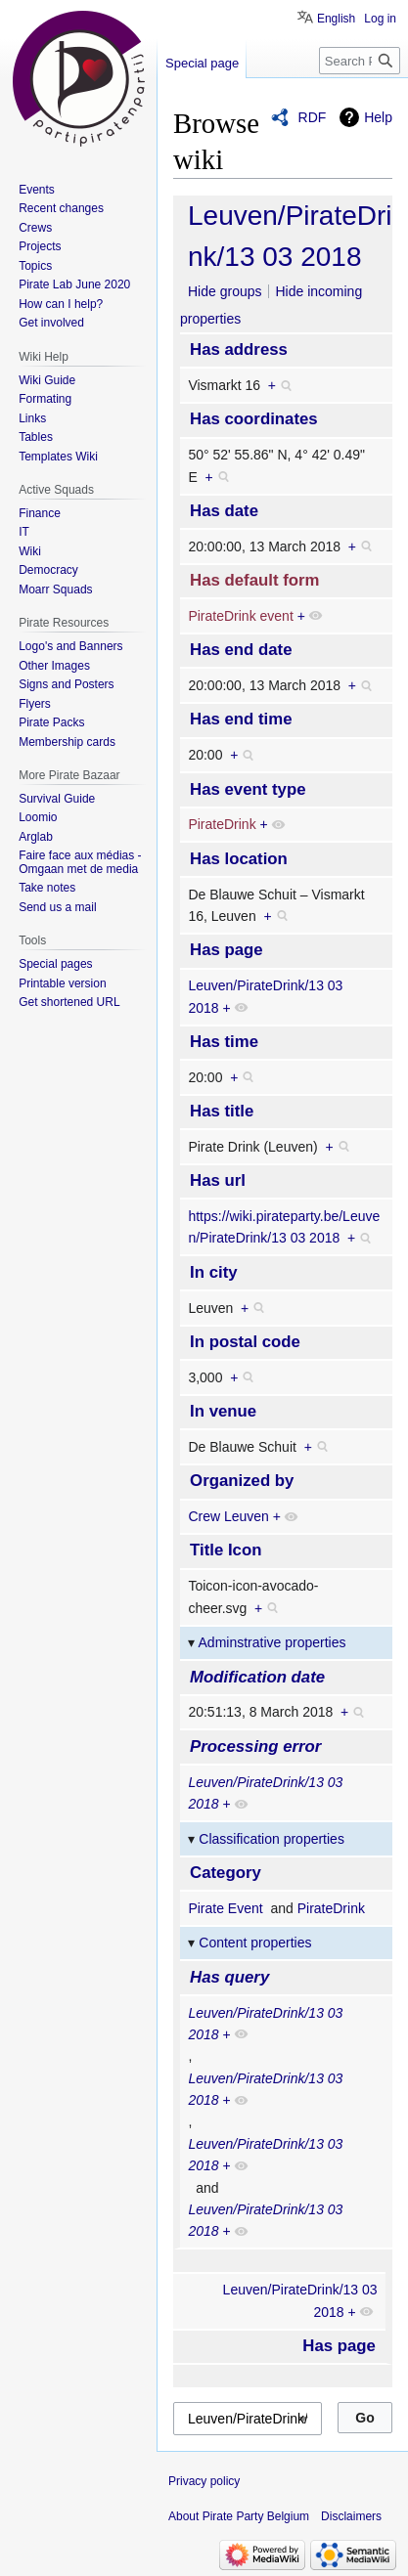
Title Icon (225, 1550)
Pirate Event (225, 1908)
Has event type (247, 789)
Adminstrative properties (272, 1642)
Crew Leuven (228, 1516)
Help (378, 117)
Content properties (255, 1942)
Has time (224, 1041)
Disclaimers (351, 2516)
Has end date (241, 649)
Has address (239, 349)
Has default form (254, 580)
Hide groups (225, 291)
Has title (221, 1111)
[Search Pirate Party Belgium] (359, 60)
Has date (224, 511)
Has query (229, 1977)
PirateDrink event (240, 616)
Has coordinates (254, 419)
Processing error (255, 1746)
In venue (223, 1411)
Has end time (241, 719)
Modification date (257, 1677)
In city (214, 1272)
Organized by (242, 1480)
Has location (239, 859)
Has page (226, 949)
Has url (218, 1180)
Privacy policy (204, 2481)
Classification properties (271, 1839)
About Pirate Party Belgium (238, 2516)
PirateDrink (221, 824)
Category (225, 1872)
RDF (312, 117)
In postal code (245, 1341)
